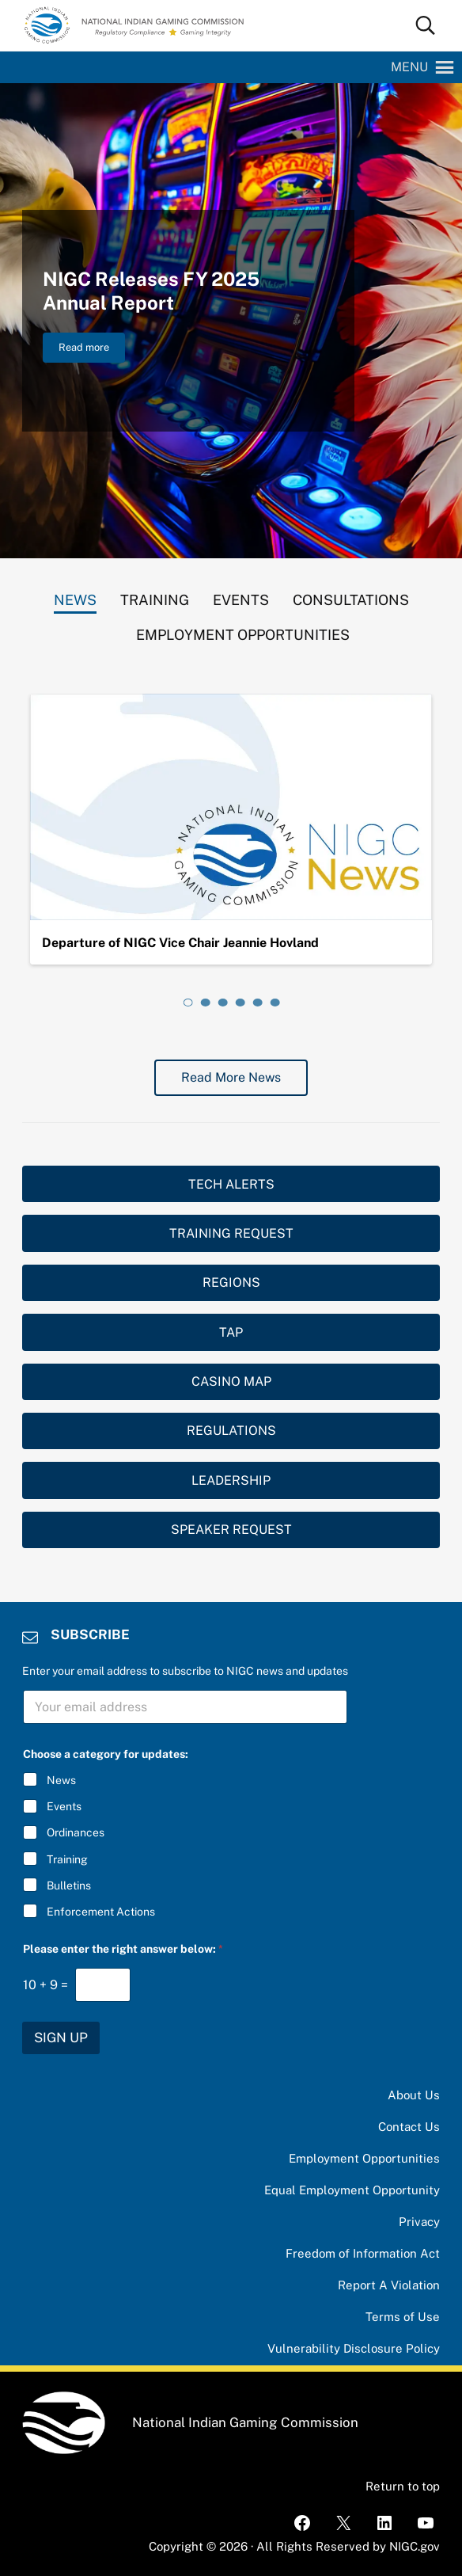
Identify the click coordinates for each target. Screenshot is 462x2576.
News (61, 1780)
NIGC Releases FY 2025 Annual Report (151, 291)
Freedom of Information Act (363, 2253)
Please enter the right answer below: (123, 1948)
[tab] (75, 596)
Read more (92, 350)
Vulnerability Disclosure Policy (353, 2348)
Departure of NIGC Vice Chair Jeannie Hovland (180, 942)
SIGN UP (61, 2037)
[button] (409, 67)
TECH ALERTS (231, 1184)
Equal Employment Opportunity (352, 2190)
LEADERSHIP (231, 1480)
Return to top (402, 2486)
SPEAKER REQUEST (231, 1529)
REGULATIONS (231, 1430)
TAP (231, 1332)
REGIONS (231, 1282)
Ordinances (75, 1833)
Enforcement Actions (101, 1911)
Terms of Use (402, 2316)
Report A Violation (389, 2285)
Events (64, 1806)
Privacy (419, 2221)
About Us (414, 2095)
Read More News (231, 1077)
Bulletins (69, 1885)
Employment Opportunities (364, 2158)
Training (67, 1859)
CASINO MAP (231, 1381)
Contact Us (409, 2126)
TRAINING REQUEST (231, 1233)
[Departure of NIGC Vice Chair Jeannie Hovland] (231, 807)
